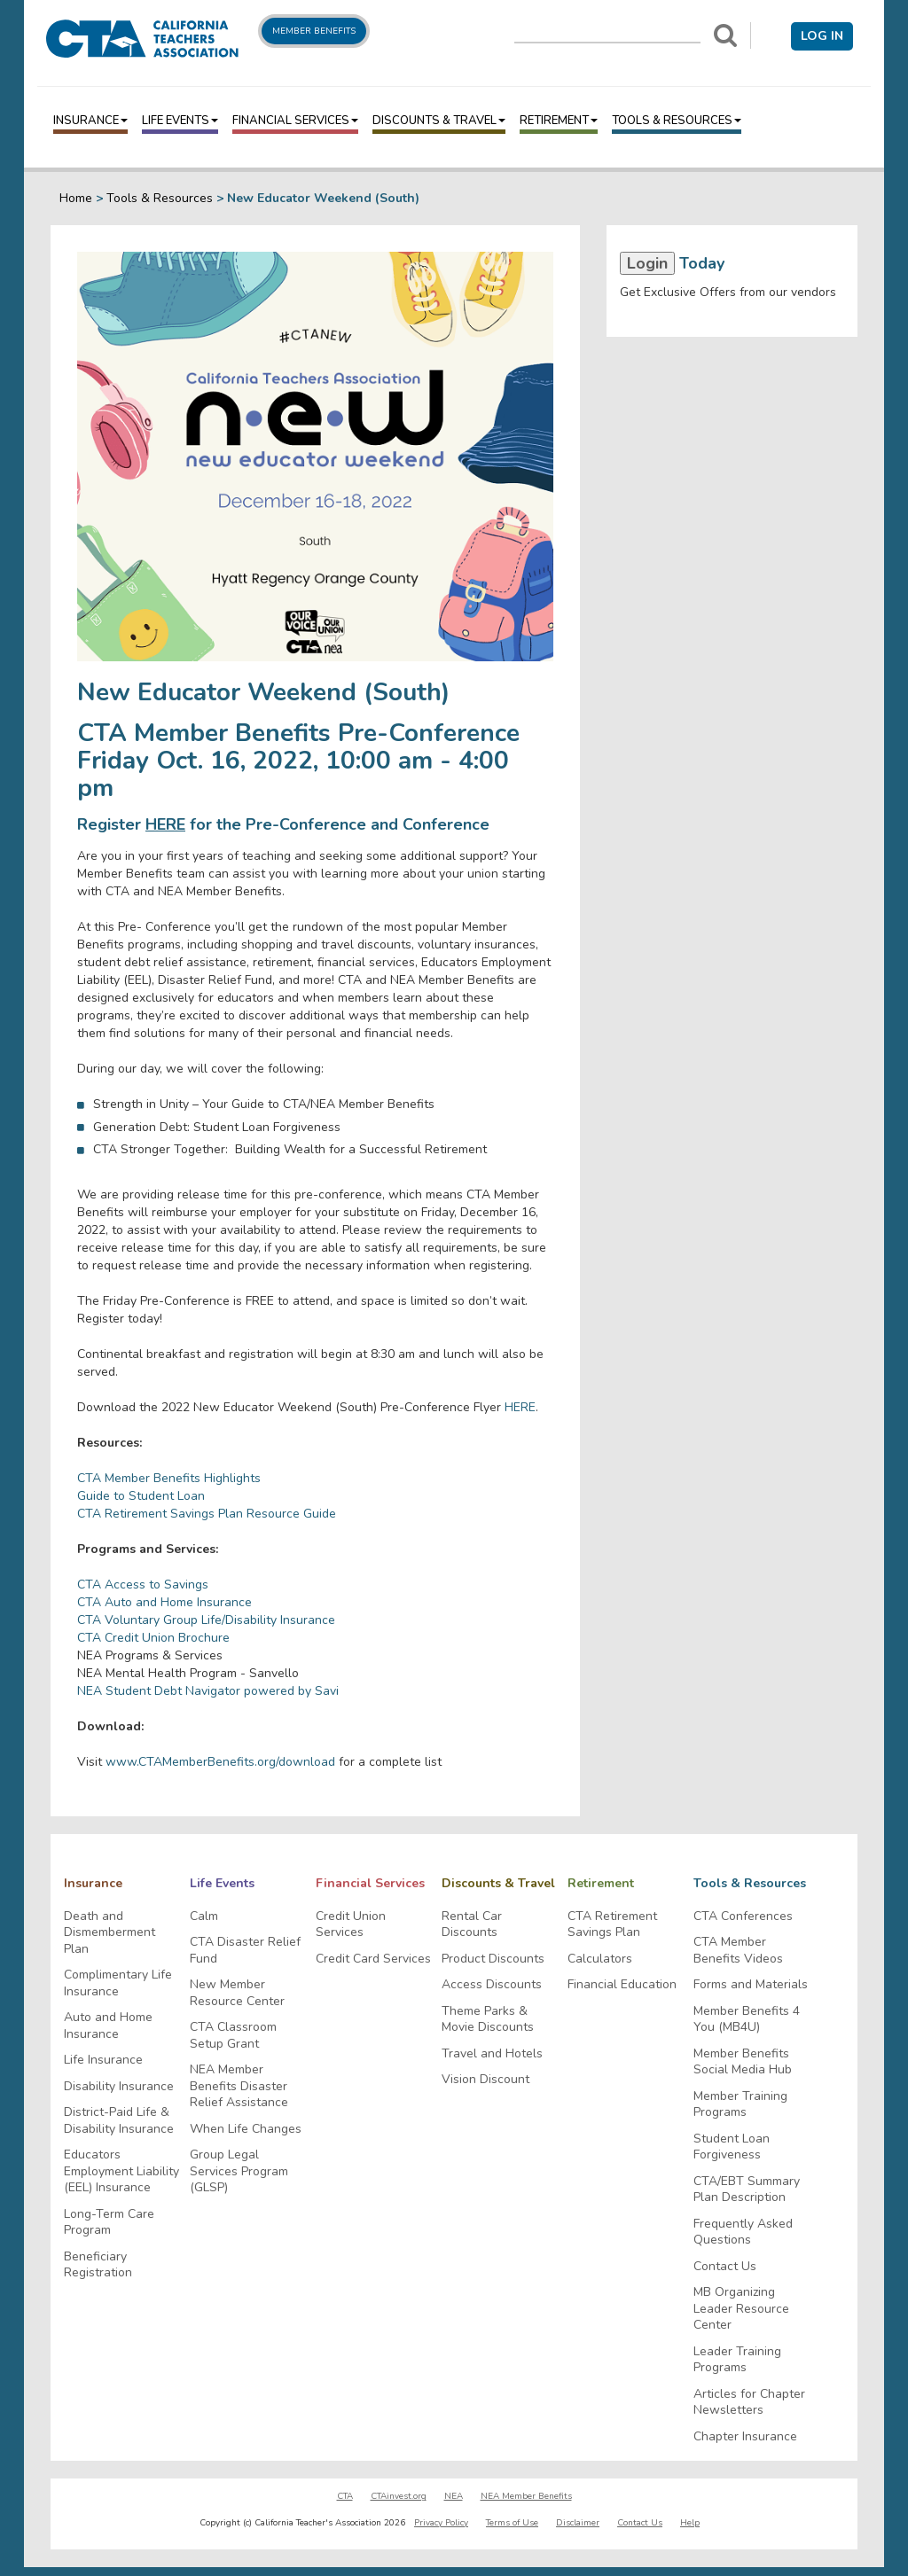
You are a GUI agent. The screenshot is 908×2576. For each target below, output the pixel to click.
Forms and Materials (750, 1985)
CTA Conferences (743, 1916)
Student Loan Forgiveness (731, 2147)
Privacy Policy (441, 2523)
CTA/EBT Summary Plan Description (746, 2190)
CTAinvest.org (399, 2496)
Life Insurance (103, 2060)
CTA (345, 2496)
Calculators (600, 1959)
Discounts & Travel (438, 121)
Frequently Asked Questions (743, 2232)
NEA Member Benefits (526, 2496)
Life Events (180, 121)
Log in (822, 35)
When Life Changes (245, 2129)
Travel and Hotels (492, 2054)
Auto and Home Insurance (108, 2026)
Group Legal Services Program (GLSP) (239, 2171)
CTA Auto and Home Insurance (164, 1602)
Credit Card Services (373, 1959)
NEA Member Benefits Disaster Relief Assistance (239, 2086)
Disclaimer (577, 2523)
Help (690, 2523)
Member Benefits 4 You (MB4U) (746, 2019)
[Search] (725, 35)
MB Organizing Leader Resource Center (741, 2308)
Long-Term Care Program (109, 2222)
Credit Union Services (351, 1925)
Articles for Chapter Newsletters (749, 2402)
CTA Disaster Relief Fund (245, 1950)
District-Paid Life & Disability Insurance (119, 2120)
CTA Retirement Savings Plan (612, 1925)
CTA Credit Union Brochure (153, 1637)
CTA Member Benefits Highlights (169, 1478)
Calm (204, 1916)
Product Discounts (493, 1959)
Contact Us (724, 2267)
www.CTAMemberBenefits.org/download (220, 1761)
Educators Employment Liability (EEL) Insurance (121, 2171)
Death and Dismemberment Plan (109, 1933)
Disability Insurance (119, 2087)
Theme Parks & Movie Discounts (488, 2019)
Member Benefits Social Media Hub (742, 2062)
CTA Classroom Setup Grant (233, 2035)
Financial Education (622, 1985)
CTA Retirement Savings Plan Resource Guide (206, 1513)
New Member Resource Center (237, 1993)
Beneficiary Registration (98, 2265)
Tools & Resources (676, 121)
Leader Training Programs (737, 2360)
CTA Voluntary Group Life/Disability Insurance (206, 1620)
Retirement (559, 121)
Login (647, 263)
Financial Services (295, 121)
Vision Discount (485, 2080)
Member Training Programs (740, 2104)
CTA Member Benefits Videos (738, 1950)
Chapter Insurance (745, 2437)
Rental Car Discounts (472, 1925)
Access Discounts (492, 1985)
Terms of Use (512, 2523)
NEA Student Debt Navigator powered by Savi (208, 1690)
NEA (453, 2496)
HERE (165, 824)
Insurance (90, 121)
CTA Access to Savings (142, 1584)
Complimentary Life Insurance (118, 1983)
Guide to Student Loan (141, 1495)
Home (75, 198)
